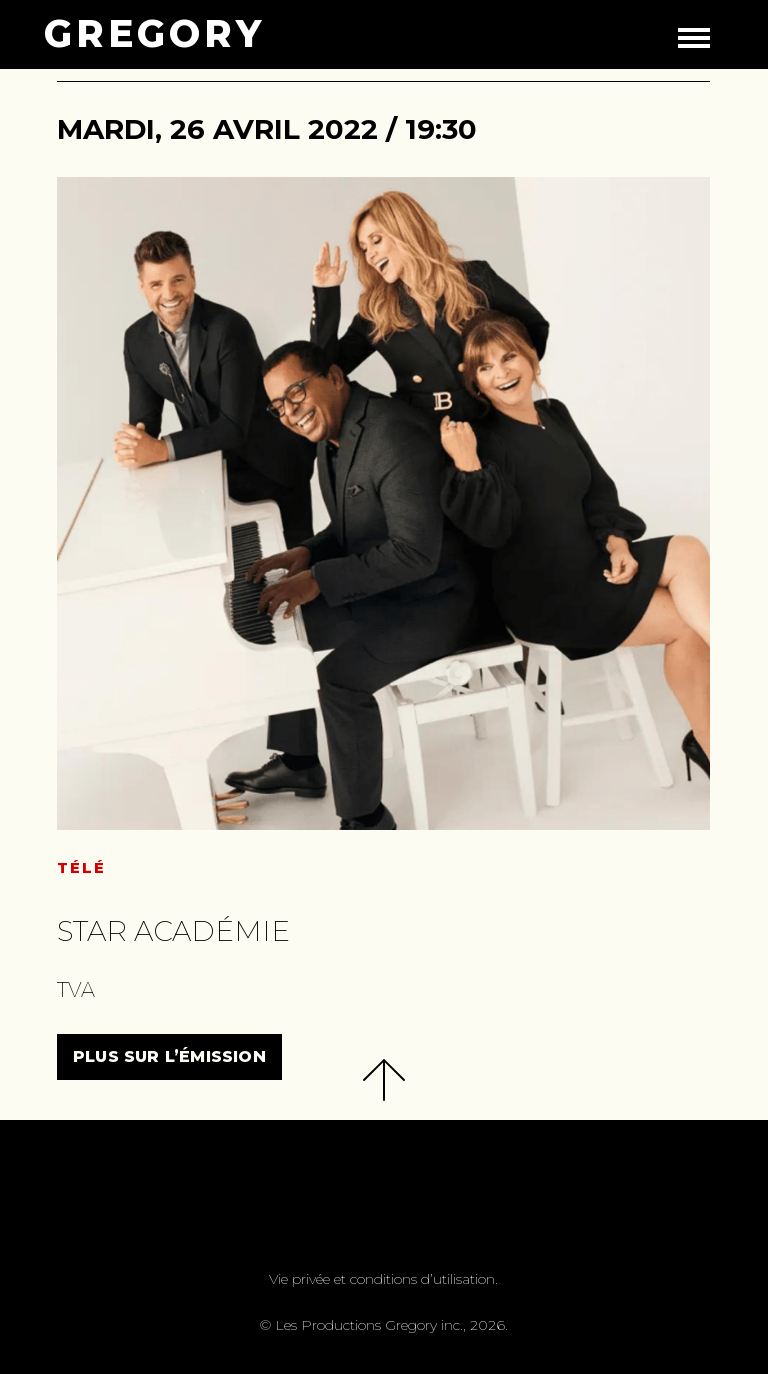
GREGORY (154, 34)
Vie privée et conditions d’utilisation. (383, 1279)
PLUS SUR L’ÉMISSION (169, 1056)
